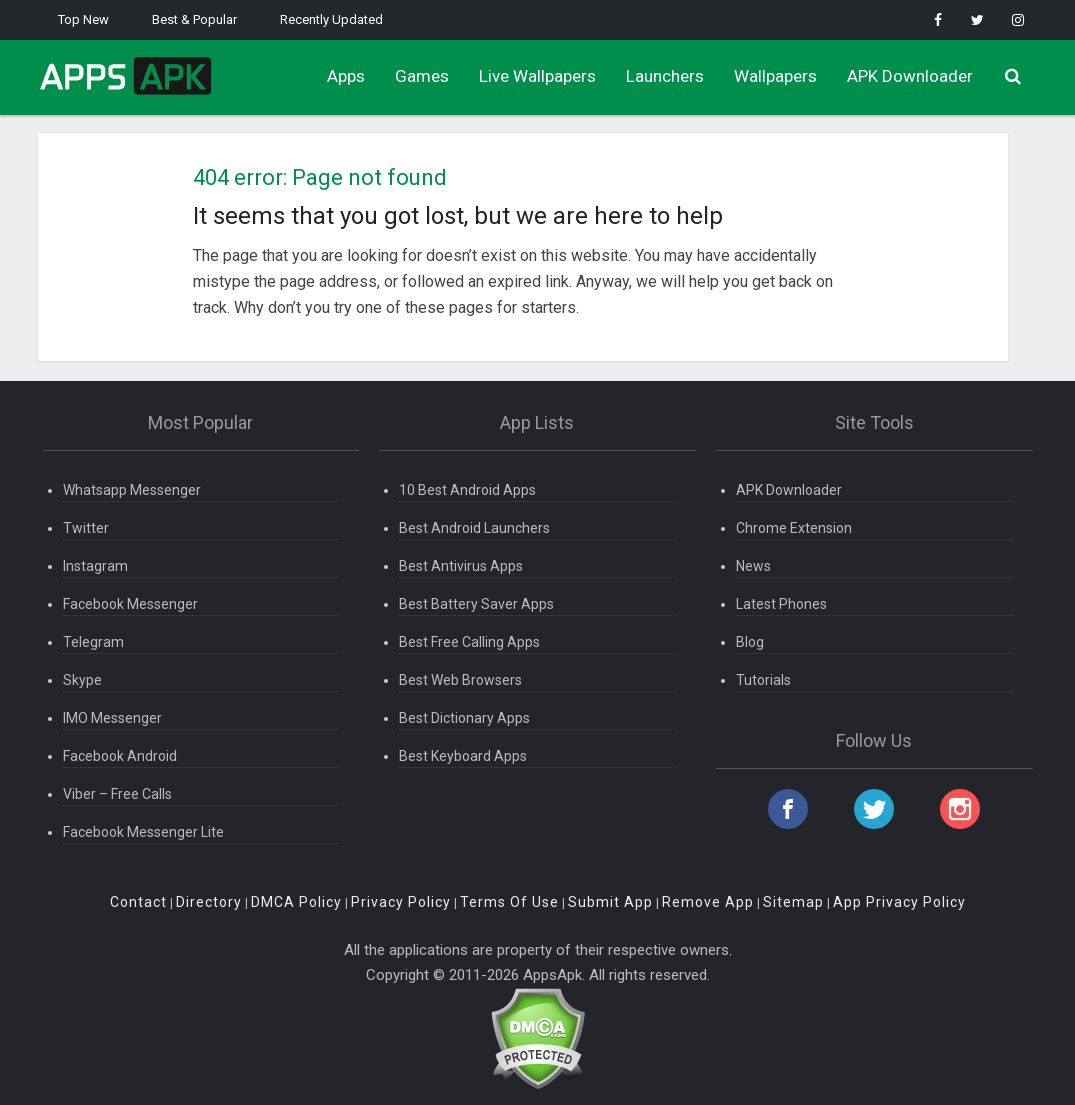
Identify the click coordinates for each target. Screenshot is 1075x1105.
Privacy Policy (401, 902)
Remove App (708, 902)
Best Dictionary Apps (464, 718)
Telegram (93, 642)
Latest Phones (781, 604)
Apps (346, 76)
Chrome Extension (794, 528)
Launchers (665, 76)
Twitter (86, 528)
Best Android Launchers (474, 528)
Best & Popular (194, 19)
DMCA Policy (296, 902)
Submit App (610, 902)
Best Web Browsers (460, 680)
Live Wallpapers (537, 76)
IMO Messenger (112, 718)
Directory (209, 902)
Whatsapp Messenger (132, 490)
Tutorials (763, 680)
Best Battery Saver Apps (476, 604)
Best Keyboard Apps (463, 756)
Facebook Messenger (130, 604)
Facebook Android (120, 756)
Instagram (95, 566)
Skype (82, 680)
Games (422, 76)
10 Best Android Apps (467, 490)
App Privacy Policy (899, 902)
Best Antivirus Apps (461, 566)
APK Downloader (910, 76)
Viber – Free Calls (117, 794)
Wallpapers (775, 76)
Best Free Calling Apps (469, 642)
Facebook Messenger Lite (143, 832)
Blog (750, 642)
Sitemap (793, 902)
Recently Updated (331, 19)
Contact (138, 902)
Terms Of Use (509, 902)
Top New (83, 19)
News (753, 566)
